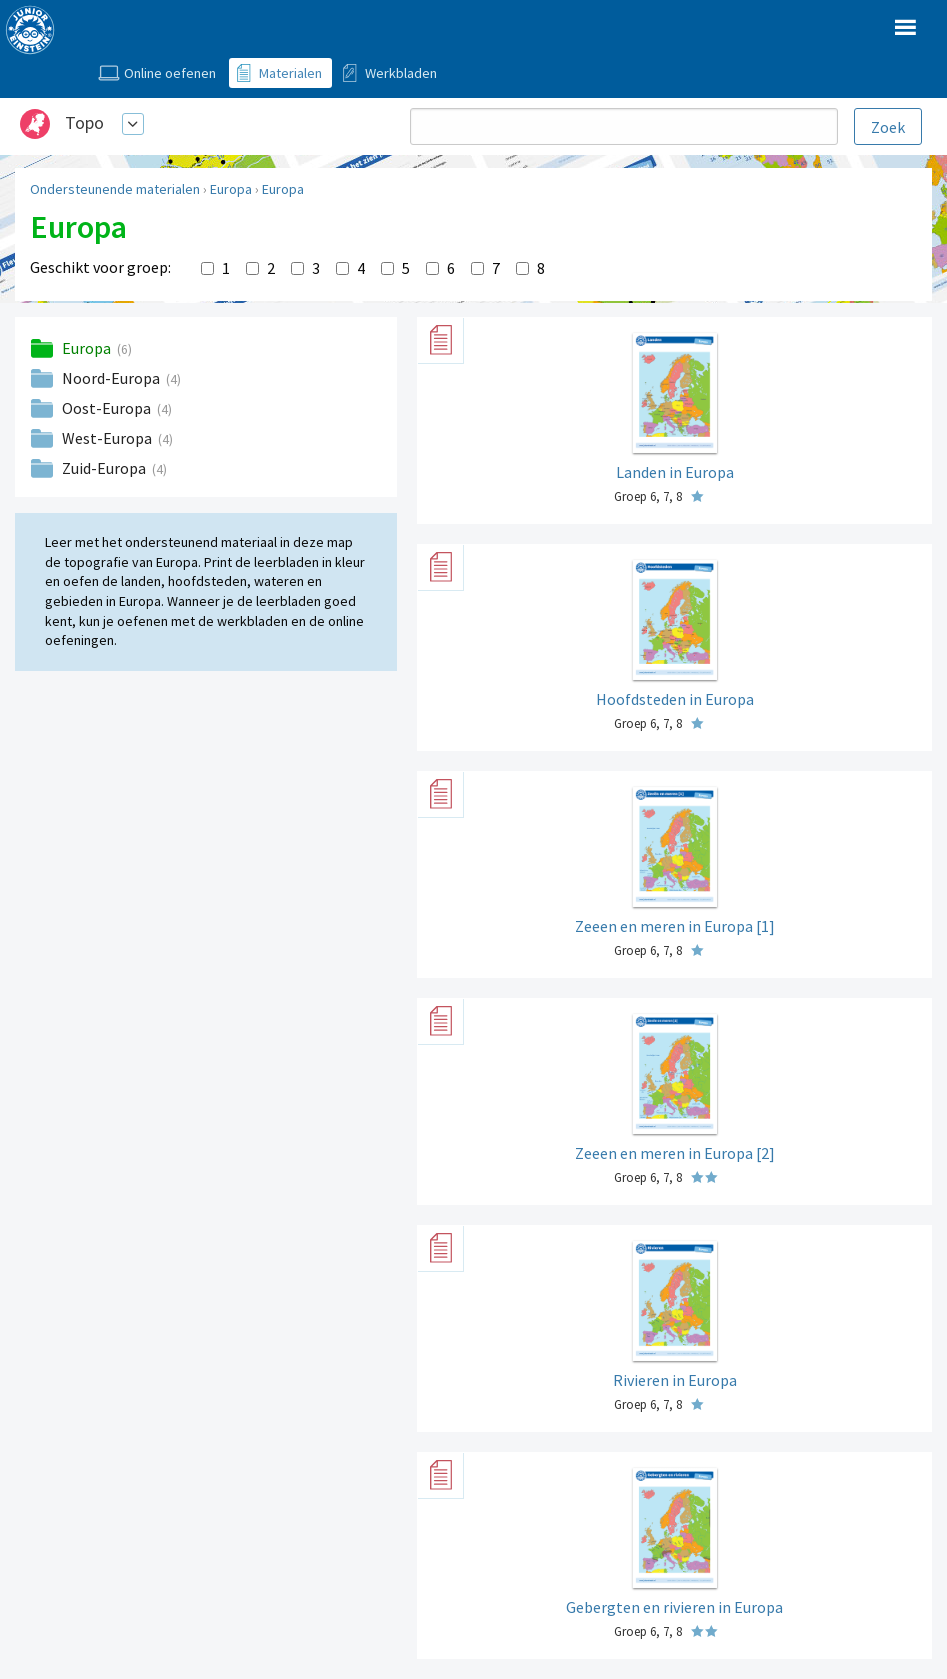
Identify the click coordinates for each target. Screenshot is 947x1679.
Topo (84, 122)
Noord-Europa (112, 378)
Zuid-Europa (105, 468)
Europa (231, 189)
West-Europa (108, 438)
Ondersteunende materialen (115, 189)
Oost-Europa (108, 408)
